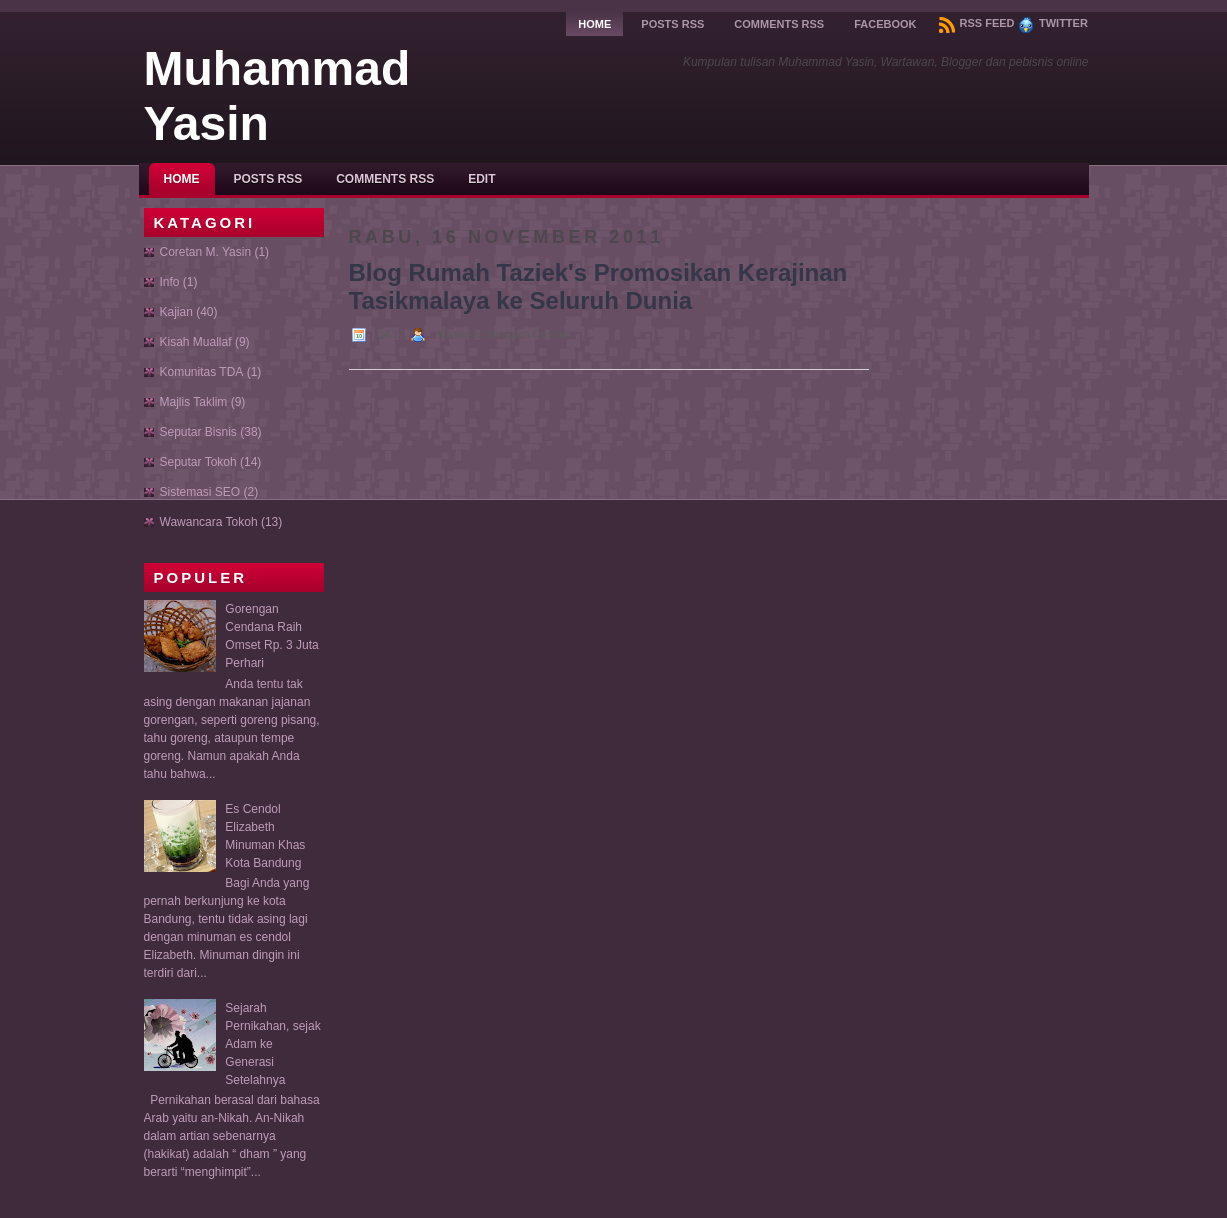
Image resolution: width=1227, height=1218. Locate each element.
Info (170, 282)
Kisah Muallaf (196, 342)
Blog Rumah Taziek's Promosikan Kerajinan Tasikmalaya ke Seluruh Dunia (598, 286)
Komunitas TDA (202, 372)
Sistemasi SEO (200, 492)
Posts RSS (672, 24)
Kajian (176, 312)
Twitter (1053, 23)
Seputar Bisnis (198, 432)
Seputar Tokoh (198, 462)
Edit (481, 179)
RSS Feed (977, 23)
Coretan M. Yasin (206, 252)
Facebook (885, 24)
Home (594, 24)
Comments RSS (779, 24)
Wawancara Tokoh (209, 522)
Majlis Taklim (194, 402)
